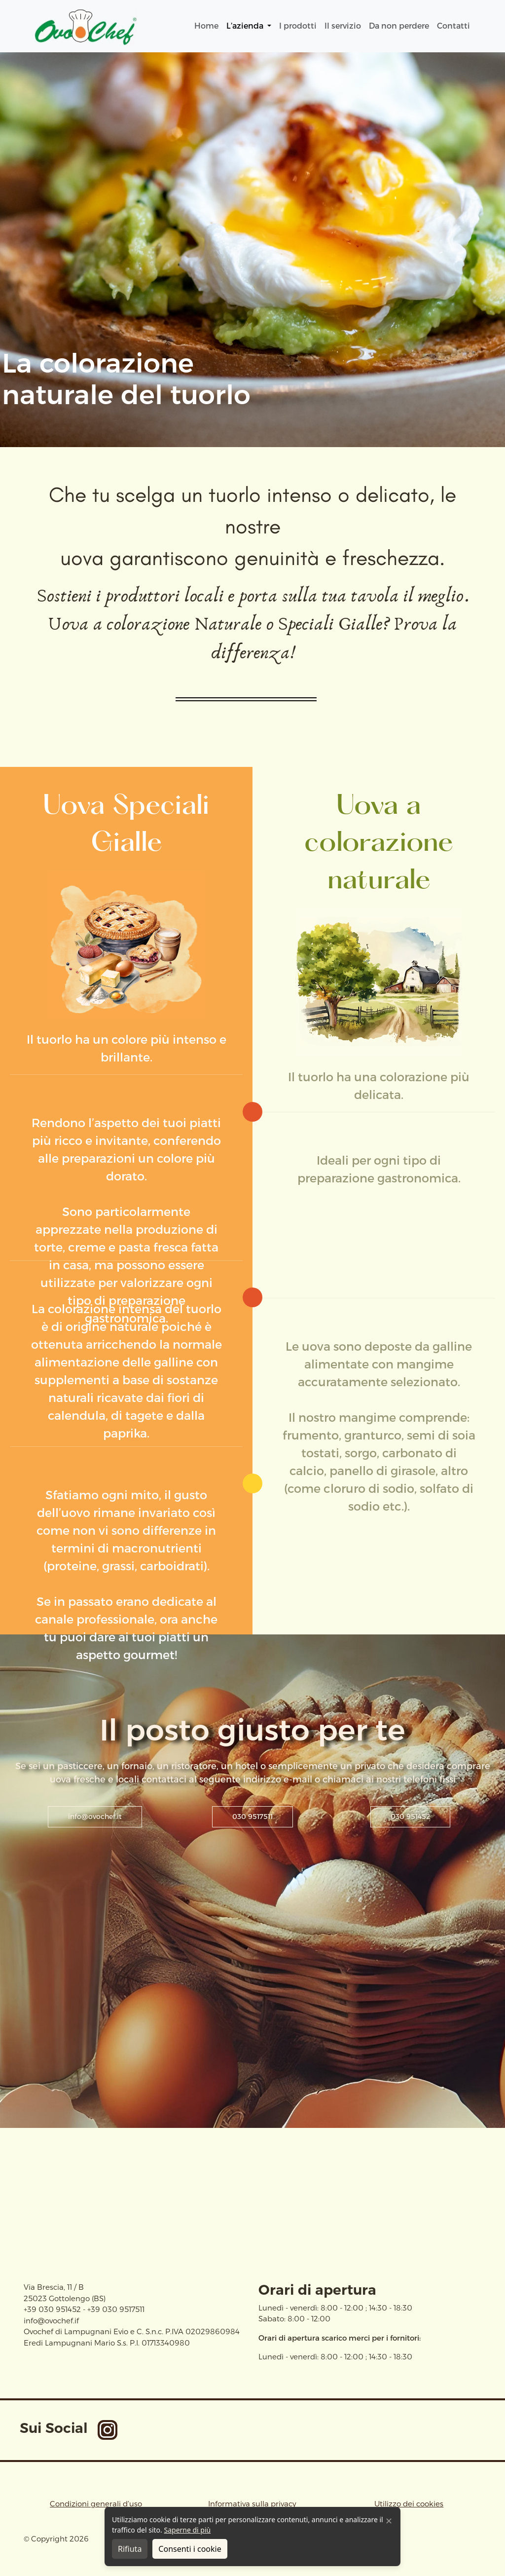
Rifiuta (130, 2548)
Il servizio (343, 26)
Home (206, 26)
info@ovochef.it (95, 1816)
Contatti (453, 26)
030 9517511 (252, 1816)
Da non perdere (399, 26)
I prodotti (298, 26)
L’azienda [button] (245, 26)
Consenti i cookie (189, 2548)
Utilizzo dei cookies (408, 2503)
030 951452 (410, 1816)
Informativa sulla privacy (252, 2503)
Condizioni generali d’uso (96, 2503)
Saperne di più (187, 2530)
